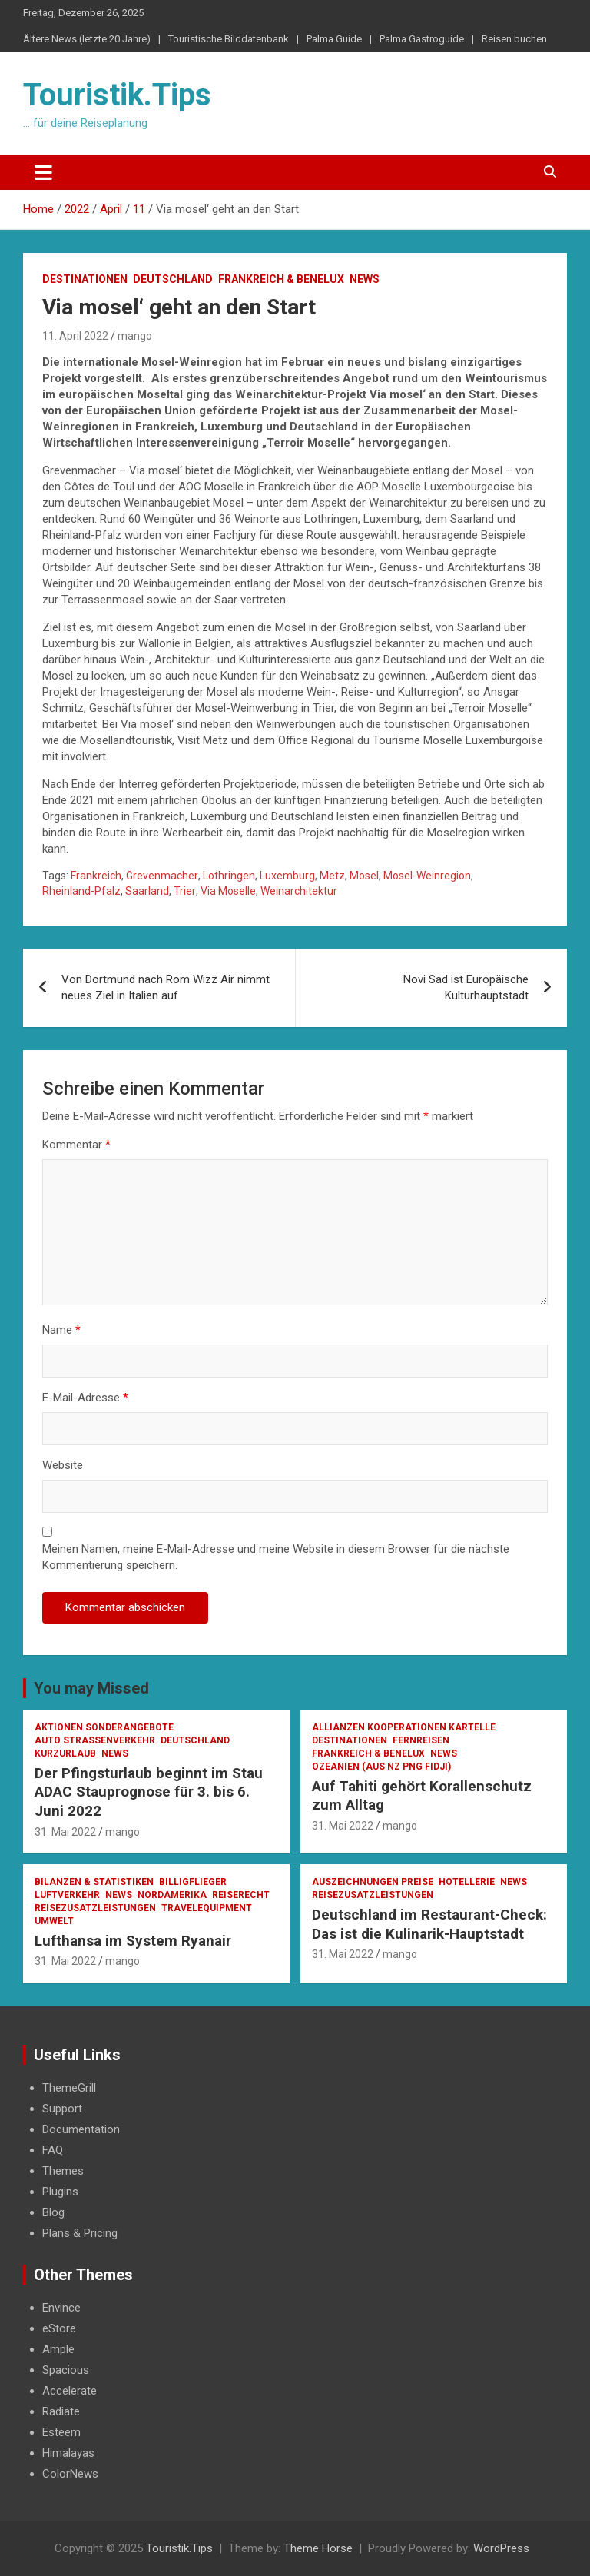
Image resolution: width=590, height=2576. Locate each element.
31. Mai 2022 (65, 1832)
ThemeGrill (69, 2088)
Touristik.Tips (117, 95)
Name (61, 1330)
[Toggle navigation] (43, 172)
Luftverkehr (67, 1895)
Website (62, 1465)
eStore (59, 2328)
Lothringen (229, 875)
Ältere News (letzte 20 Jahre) (87, 39)
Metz (332, 875)
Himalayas (68, 2453)
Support (62, 2109)
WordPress (501, 2548)
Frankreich (96, 875)
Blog (53, 2212)
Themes (63, 2171)
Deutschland (173, 279)
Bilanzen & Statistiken (94, 1881)
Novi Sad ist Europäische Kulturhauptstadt (466, 987)
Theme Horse (318, 2548)
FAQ (52, 2150)
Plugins (60, 2192)
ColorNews (70, 2474)
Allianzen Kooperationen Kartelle (404, 1727)
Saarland (147, 891)
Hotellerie (467, 1881)
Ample (58, 2349)
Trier (185, 891)
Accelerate (69, 2391)
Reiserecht (241, 1895)
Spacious (65, 2370)
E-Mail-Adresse (85, 1397)
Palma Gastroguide (422, 39)
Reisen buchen (514, 39)
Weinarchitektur (298, 891)
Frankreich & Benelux (281, 279)
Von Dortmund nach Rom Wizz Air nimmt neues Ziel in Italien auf (165, 987)
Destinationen (85, 279)
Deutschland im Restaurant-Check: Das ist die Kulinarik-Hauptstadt (429, 1924)
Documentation (81, 2129)
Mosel (364, 875)
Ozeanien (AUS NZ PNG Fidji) (381, 1766)
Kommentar (76, 1145)
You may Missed (91, 1688)
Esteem (61, 2432)
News (365, 279)
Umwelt (54, 1921)
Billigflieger (193, 1881)
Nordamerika (172, 1895)
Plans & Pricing (80, 2233)
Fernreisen (421, 1740)
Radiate (61, 2411)
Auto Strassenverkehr (95, 1740)
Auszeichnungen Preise (372, 1881)
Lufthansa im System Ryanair (133, 1940)
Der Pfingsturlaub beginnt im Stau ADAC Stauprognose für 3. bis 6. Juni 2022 (149, 1792)
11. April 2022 (75, 336)
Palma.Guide (334, 39)
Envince (61, 2308)
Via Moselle (228, 891)
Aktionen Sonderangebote (104, 1727)
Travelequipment (206, 1908)
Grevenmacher (162, 875)
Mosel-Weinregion (427, 875)
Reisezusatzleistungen (95, 1908)
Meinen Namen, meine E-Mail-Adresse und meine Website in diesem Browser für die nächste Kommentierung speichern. (275, 1557)
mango (135, 336)
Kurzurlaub (65, 1753)
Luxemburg (287, 875)
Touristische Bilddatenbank (228, 39)
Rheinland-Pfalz (81, 891)
